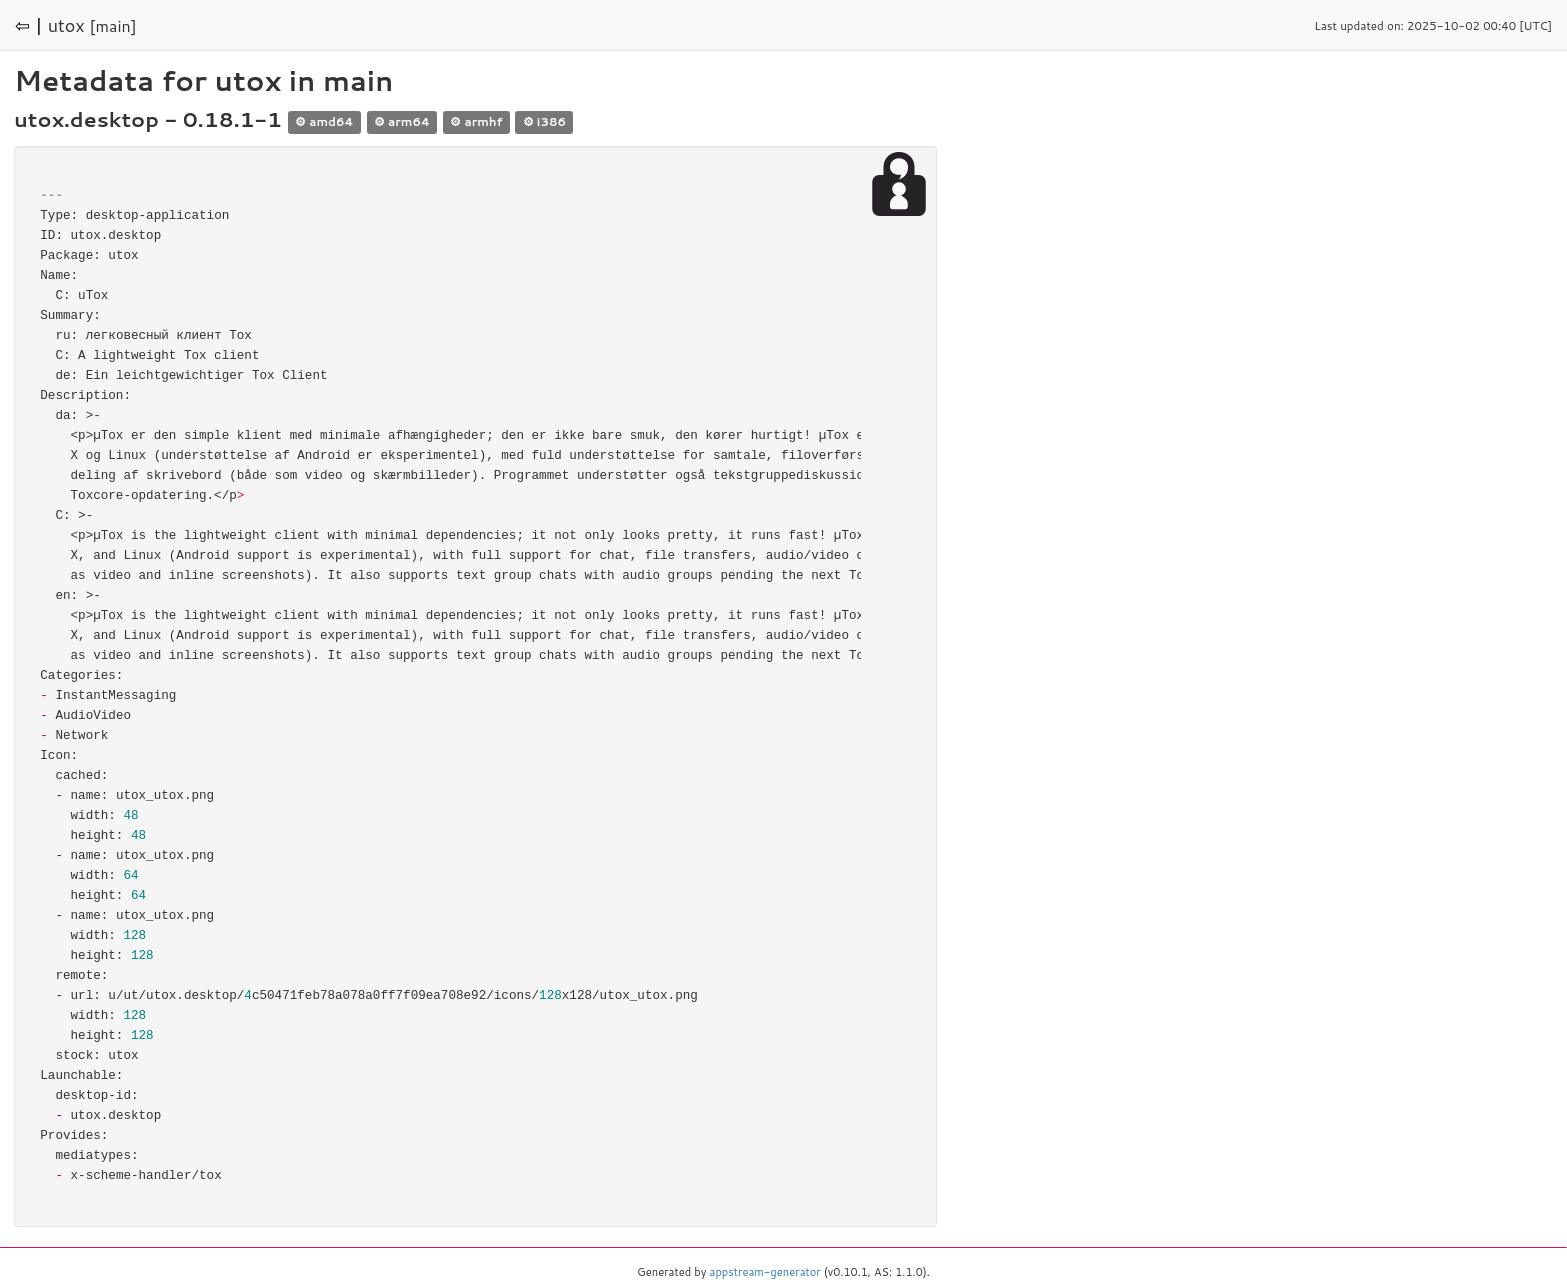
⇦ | (29, 25)
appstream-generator (765, 1272)
